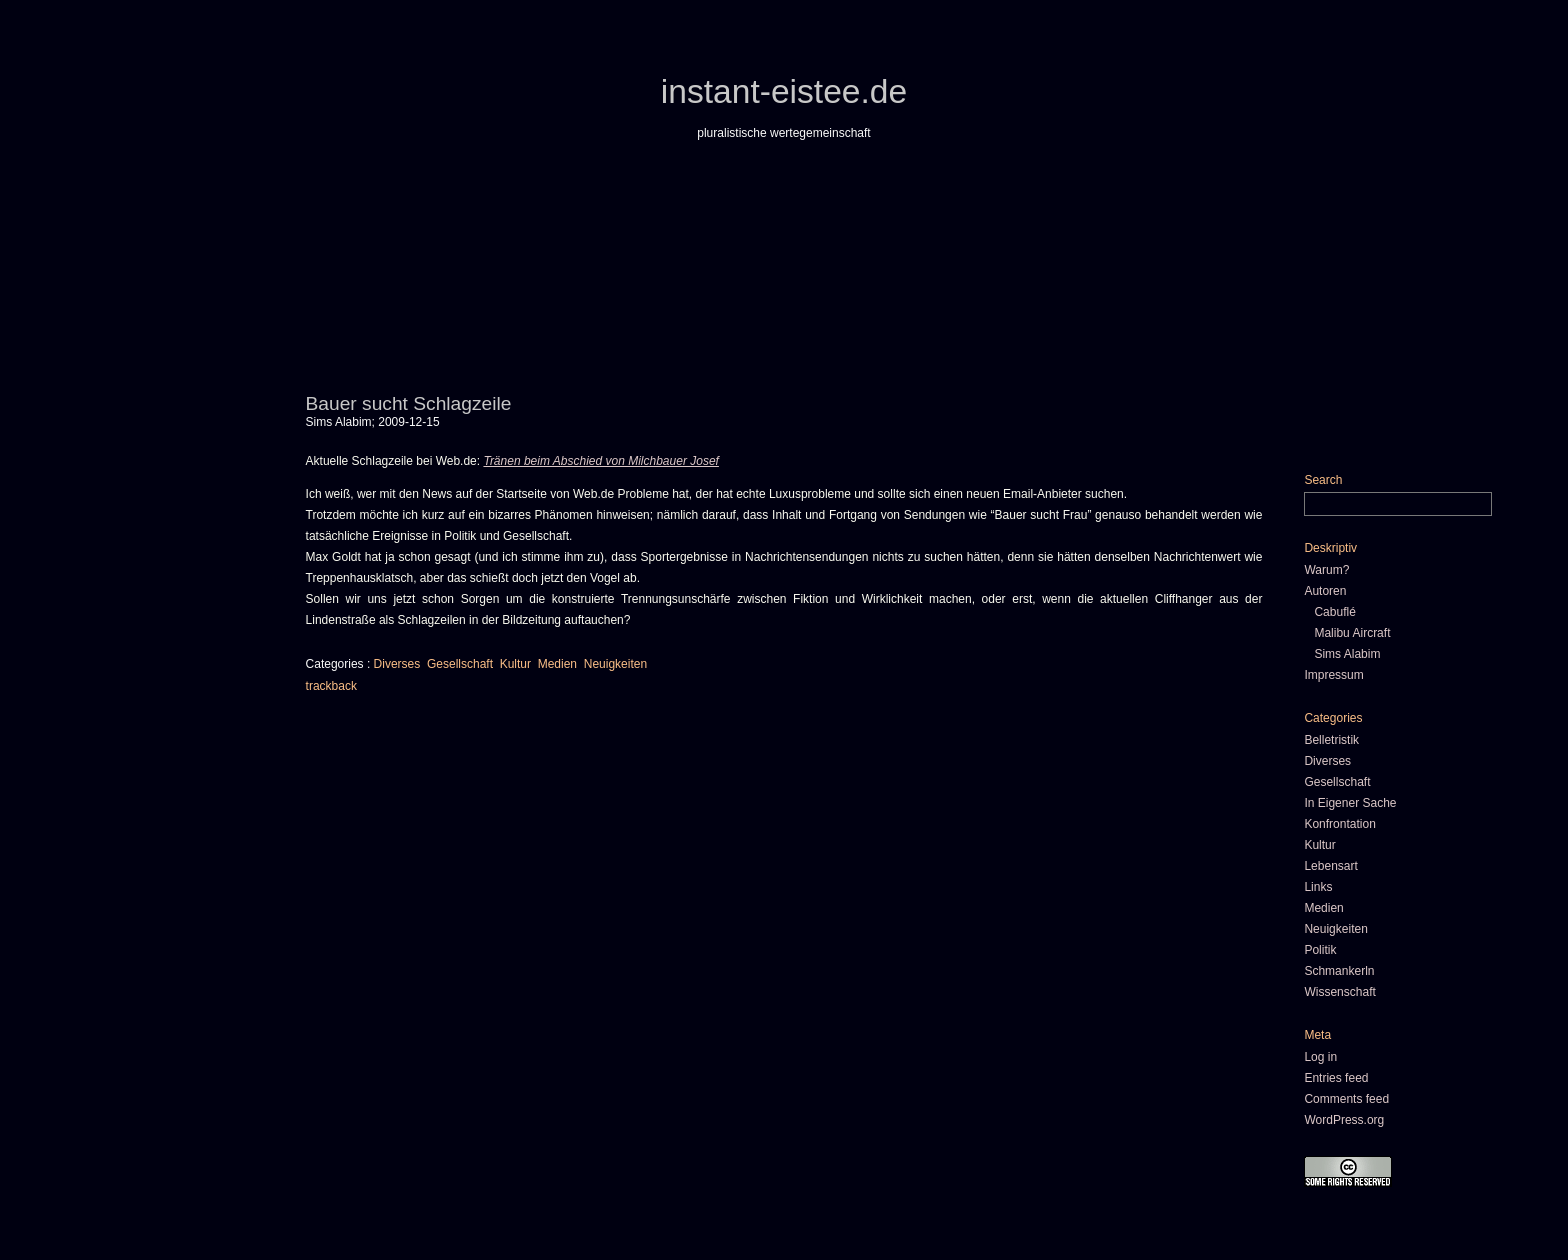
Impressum (1333, 675)
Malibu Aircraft (1352, 633)
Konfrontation (1339, 824)
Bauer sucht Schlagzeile (409, 403)
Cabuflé (1334, 612)
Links (1318, 887)
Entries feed (1336, 1078)
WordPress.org (1344, 1120)
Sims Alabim (1347, 654)
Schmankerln (1339, 971)
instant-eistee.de (784, 91)
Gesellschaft (460, 664)
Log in (1320, 1057)
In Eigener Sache (1350, 803)
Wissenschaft (1339, 992)
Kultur (515, 664)
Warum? (1326, 570)
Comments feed (1346, 1099)
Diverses (397, 664)
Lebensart (1330, 866)
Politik (1320, 950)
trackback (331, 686)
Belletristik (1331, 740)
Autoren (1325, 591)
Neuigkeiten (615, 664)
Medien (557, 664)
